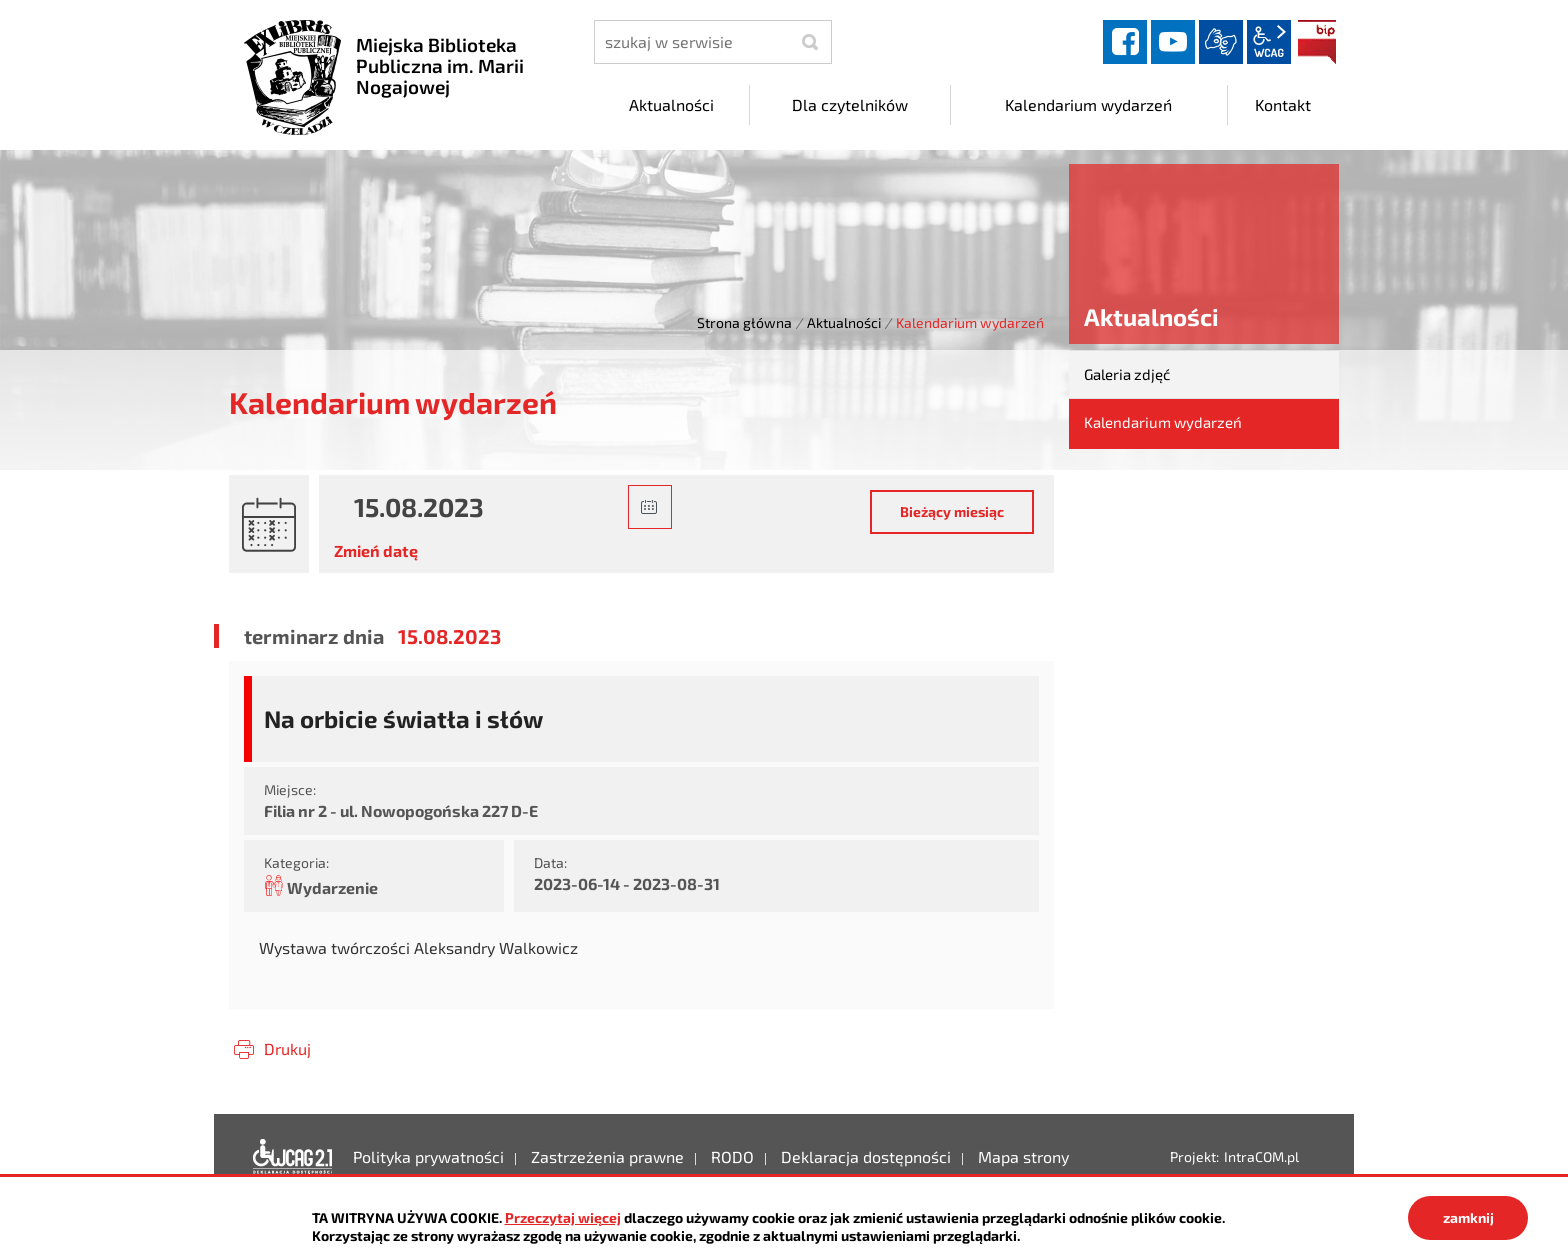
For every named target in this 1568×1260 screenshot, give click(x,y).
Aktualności (844, 322)
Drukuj (287, 1048)
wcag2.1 (1269, 42)
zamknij (1468, 1217)
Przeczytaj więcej (563, 1217)
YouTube (1173, 42)
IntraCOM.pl (1261, 1156)
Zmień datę (376, 550)
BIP (1317, 42)
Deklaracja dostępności (293, 1157)
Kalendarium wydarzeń (1163, 422)
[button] (650, 507)
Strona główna (744, 322)
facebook (1125, 42)
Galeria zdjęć (1127, 374)
